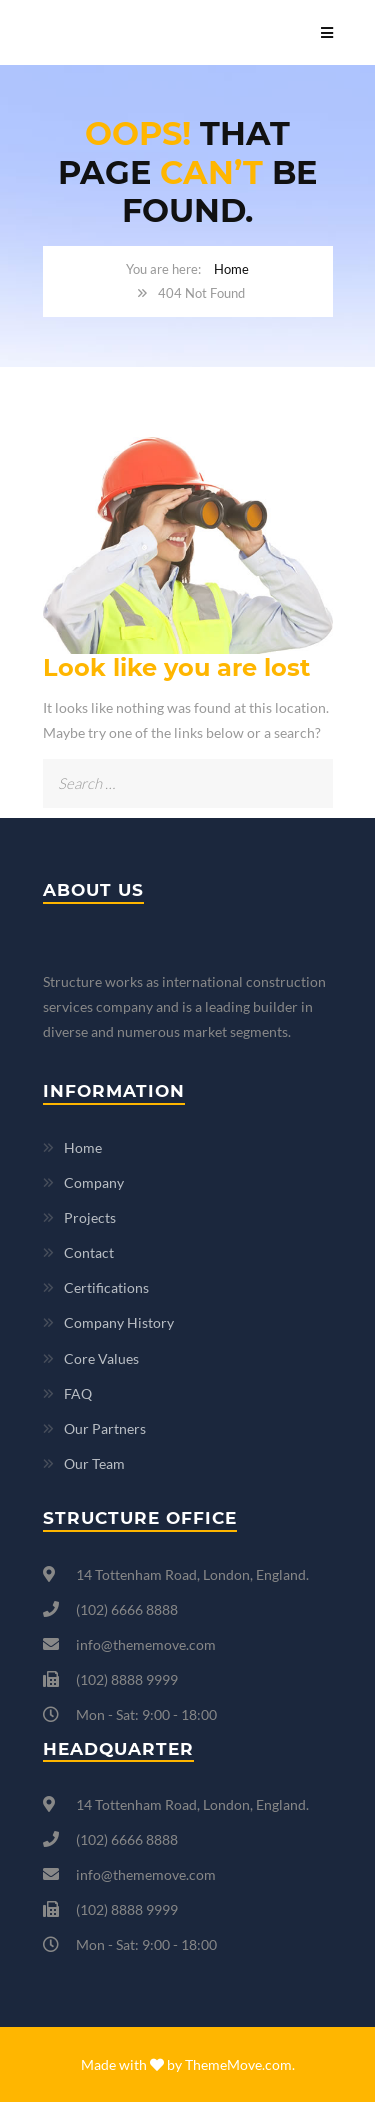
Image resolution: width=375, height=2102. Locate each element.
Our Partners (105, 1428)
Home (231, 269)
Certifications (106, 1287)
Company (94, 1182)
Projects (90, 1217)
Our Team (94, 1463)
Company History (119, 1322)
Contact (89, 1252)
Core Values (101, 1358)
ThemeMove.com (238, 2064)
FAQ (78, 1393)
